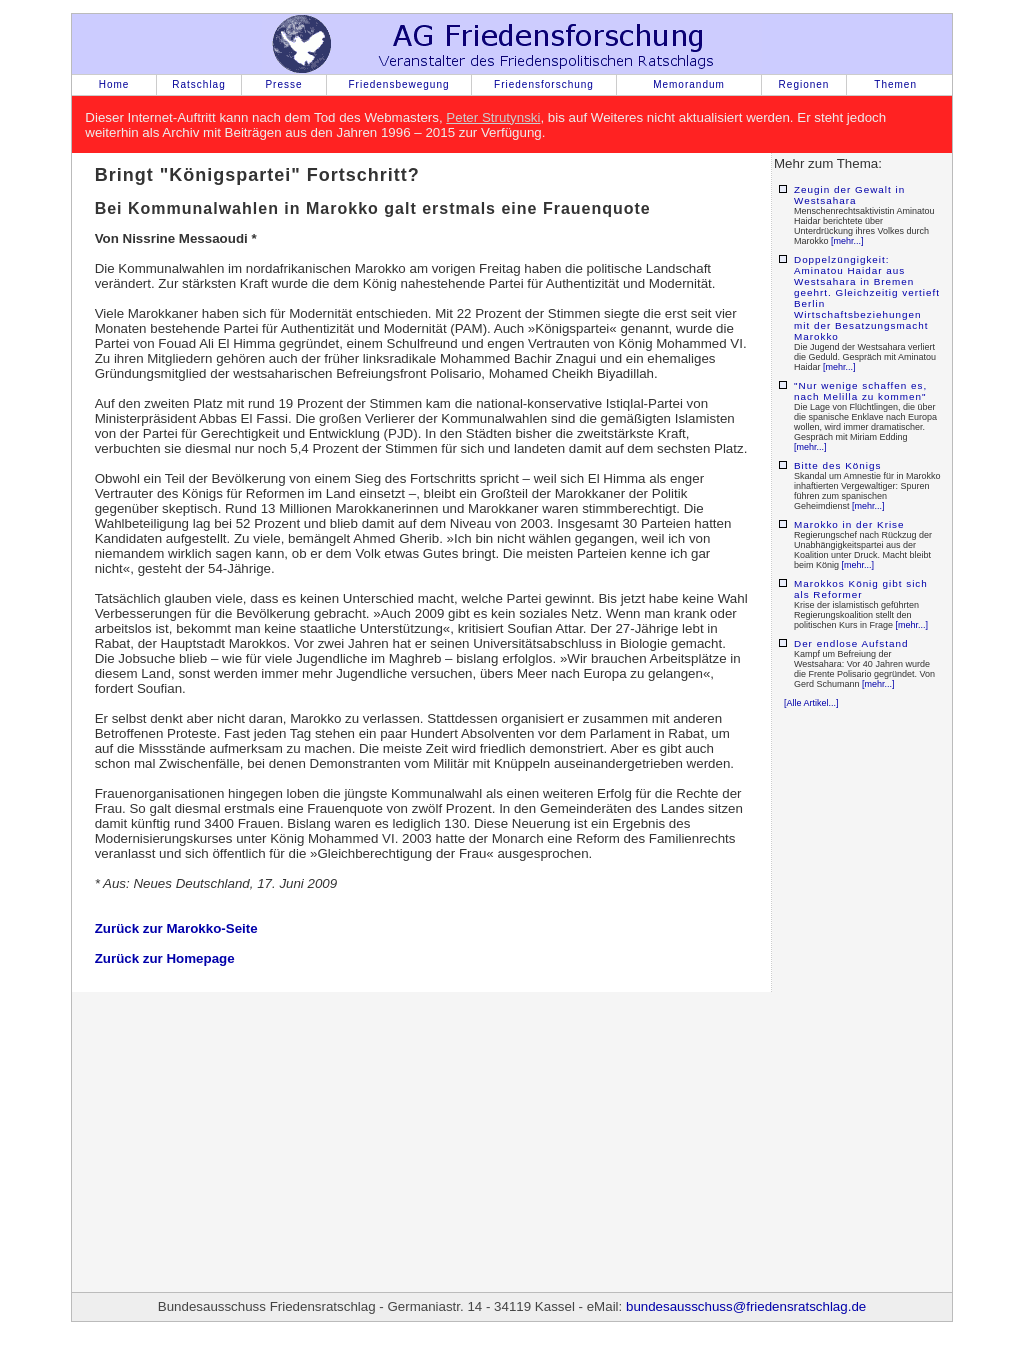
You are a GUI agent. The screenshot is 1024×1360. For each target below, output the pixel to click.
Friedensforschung (544, 84)
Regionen (804, 84)
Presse (283, 84)
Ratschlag (198, 84)
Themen (895, 84)
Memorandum (689, 84)
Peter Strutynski (493, 117)
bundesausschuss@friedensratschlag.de (746, 1306)
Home (114, 84)
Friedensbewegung (398, 84)
